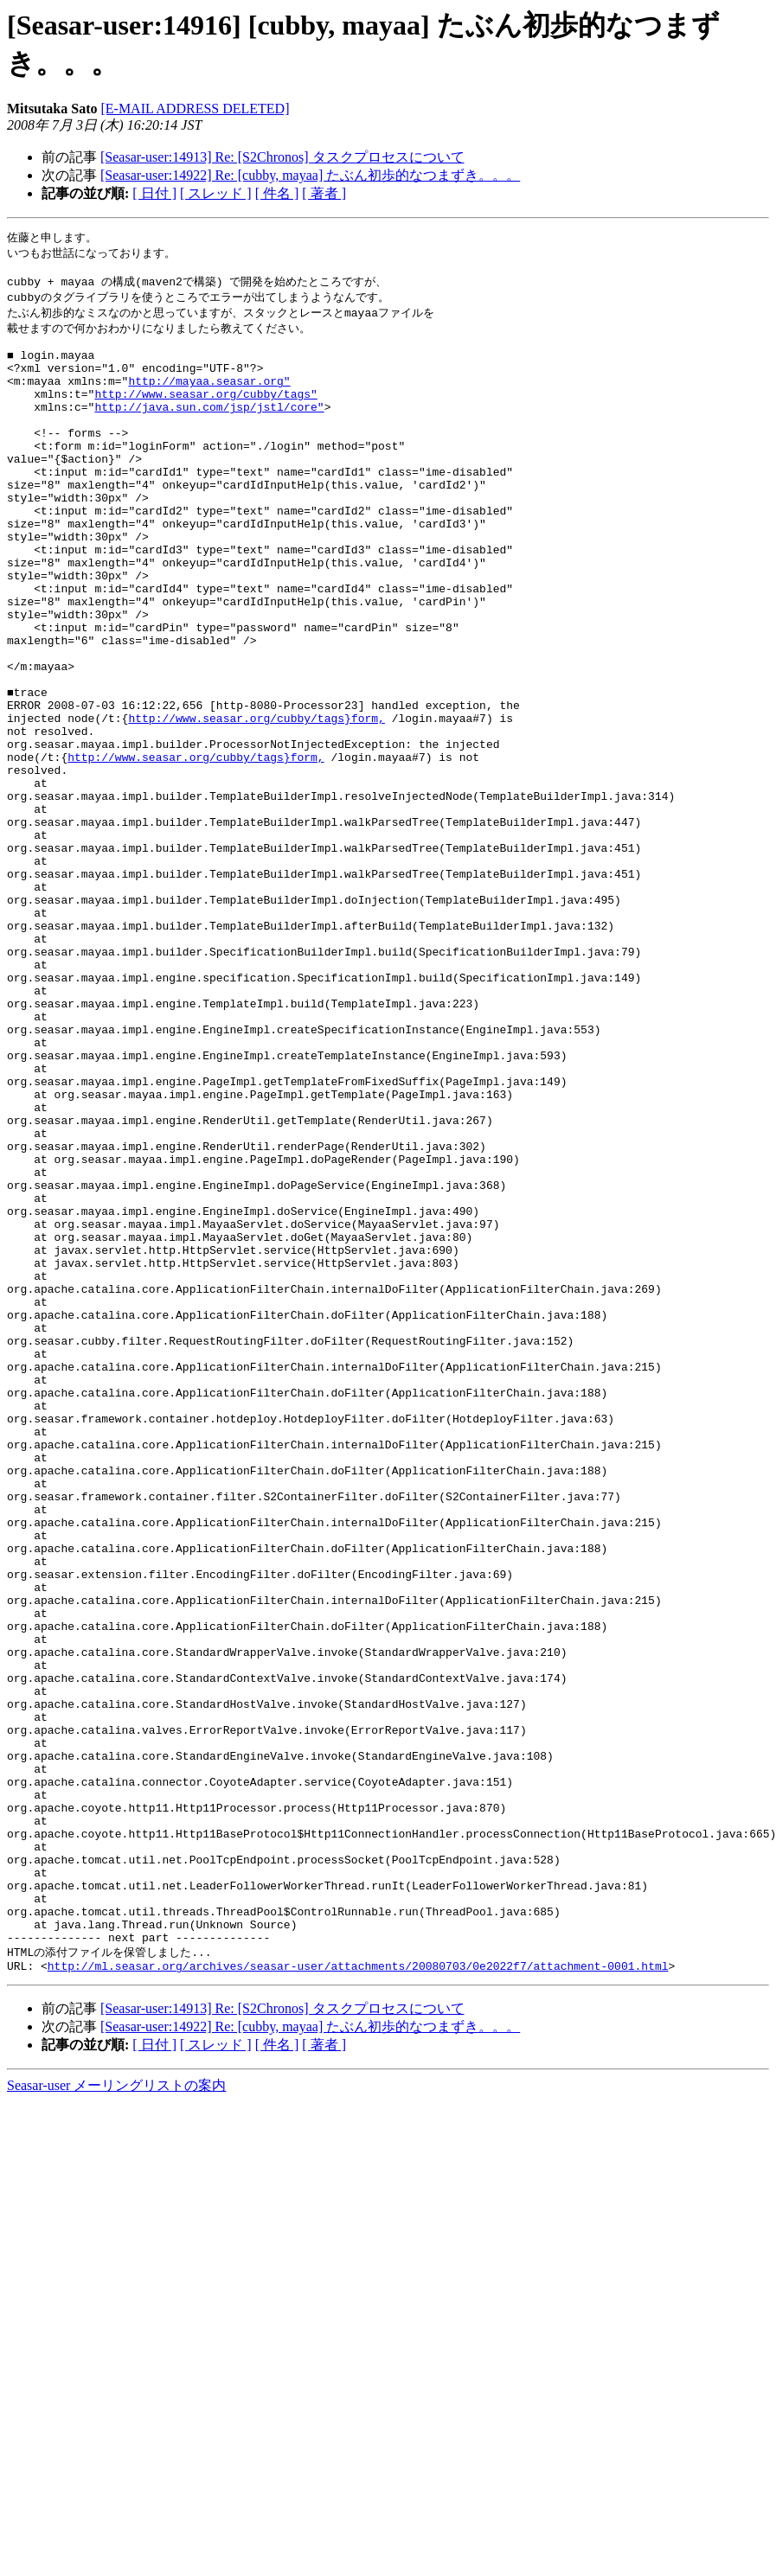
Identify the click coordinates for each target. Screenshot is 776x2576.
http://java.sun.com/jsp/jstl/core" (209, 430)
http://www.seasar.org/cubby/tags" (205, 414)
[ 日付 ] (154, 193)
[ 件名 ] (277, 193)
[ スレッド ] (216, 193)
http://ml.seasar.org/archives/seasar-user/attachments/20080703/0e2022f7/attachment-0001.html (358, 2298)
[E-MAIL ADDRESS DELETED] (194, 108)
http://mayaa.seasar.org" (209, 398)
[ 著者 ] (324, 193)
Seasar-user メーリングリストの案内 (116, 2418)
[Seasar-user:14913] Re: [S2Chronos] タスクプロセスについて (282, 157)
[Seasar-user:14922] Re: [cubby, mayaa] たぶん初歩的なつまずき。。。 (310, 175)
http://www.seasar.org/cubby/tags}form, (256, 803)
